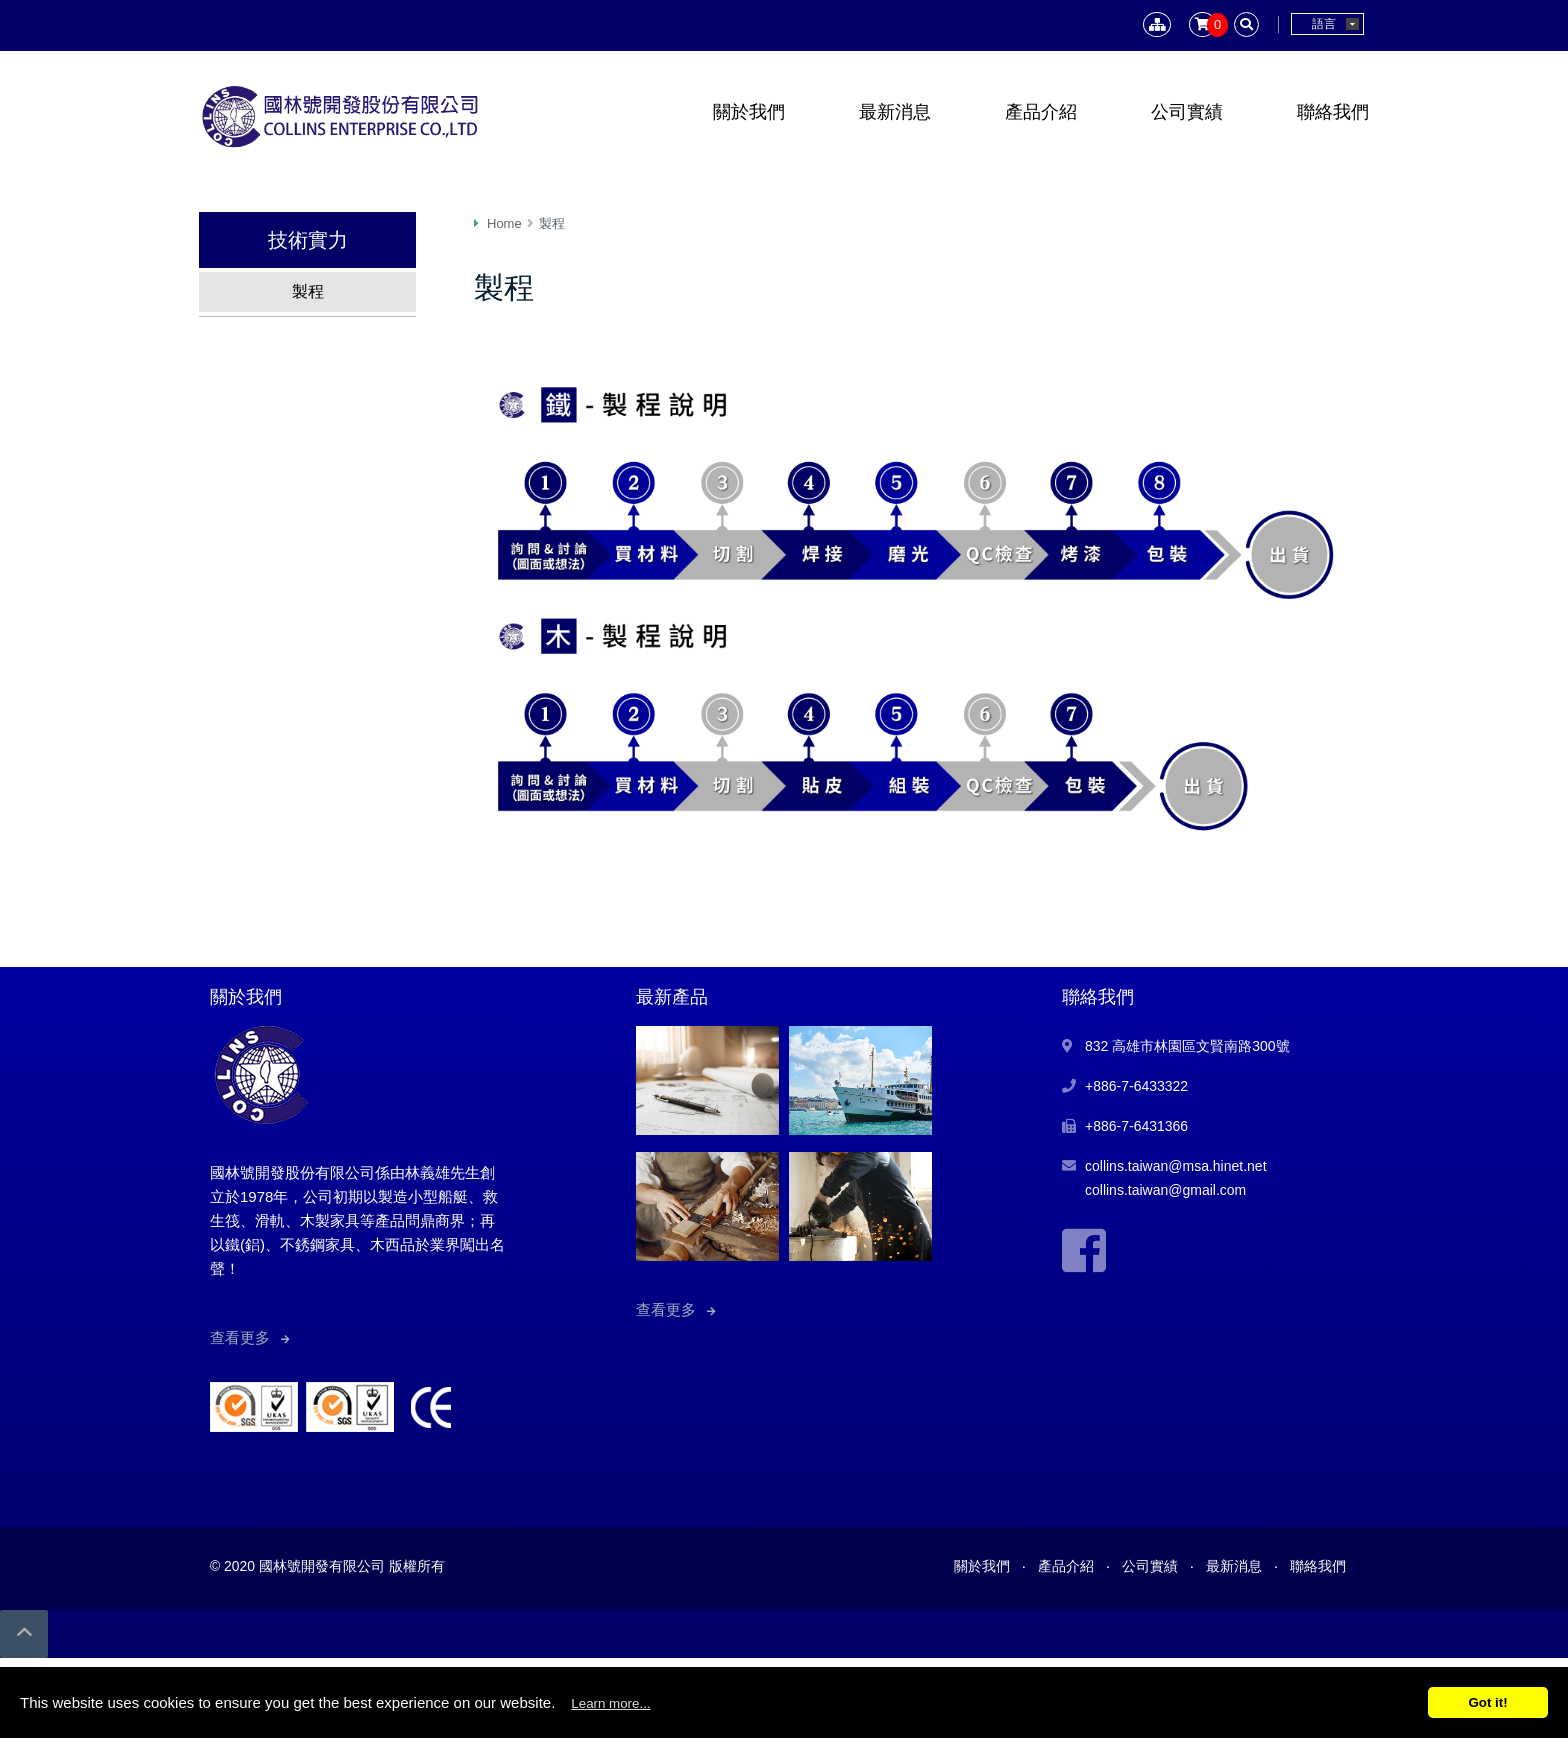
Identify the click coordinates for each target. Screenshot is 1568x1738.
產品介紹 (1041, 112)
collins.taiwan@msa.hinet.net (1176, 1166)
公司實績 (1187, 112)
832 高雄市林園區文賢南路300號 (1187, 1046)
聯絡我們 (1333, 112)
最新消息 (895, 112)
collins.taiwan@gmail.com (1165, 1190)
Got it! (1487, 1702)
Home (504, 223)
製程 (308, 291)
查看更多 (240, 1337)
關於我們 (749, 112)
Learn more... (610, 1703)
